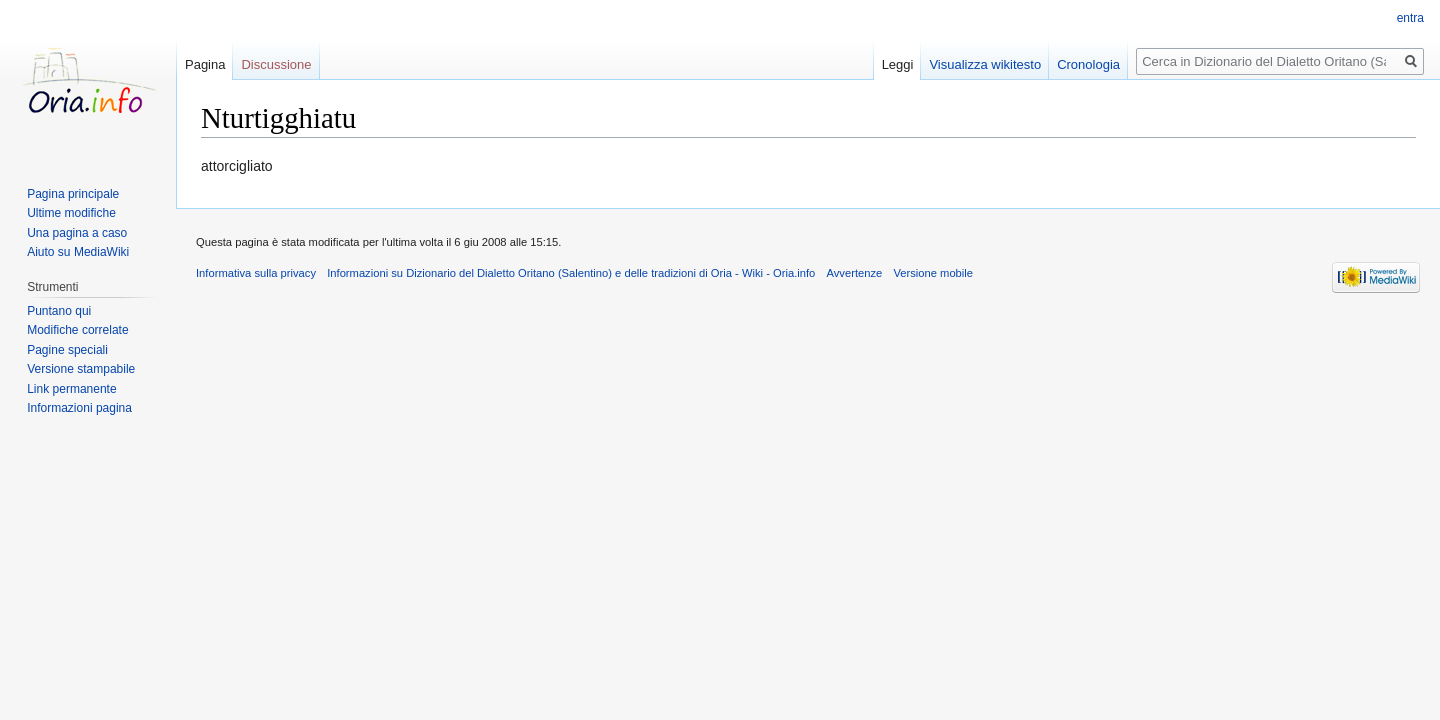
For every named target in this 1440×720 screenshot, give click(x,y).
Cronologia (1088, 64)
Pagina (205, 64)
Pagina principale (73, 194)
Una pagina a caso (77, 233)
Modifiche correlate (77, 330)
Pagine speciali (67, 350)
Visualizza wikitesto (985, 64)
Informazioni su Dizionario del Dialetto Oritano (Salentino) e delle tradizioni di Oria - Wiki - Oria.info (571, 273)
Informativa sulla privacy (256, 273)
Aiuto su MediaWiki (78, 252)
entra (1410, 18)
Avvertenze (854, 273)
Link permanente (71, 389)
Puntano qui (59, 311)
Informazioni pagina (79, 408)
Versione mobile (933, 273)
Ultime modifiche (71, 213)
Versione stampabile (81, 369)
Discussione (276, 64)
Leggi (898, 64)
